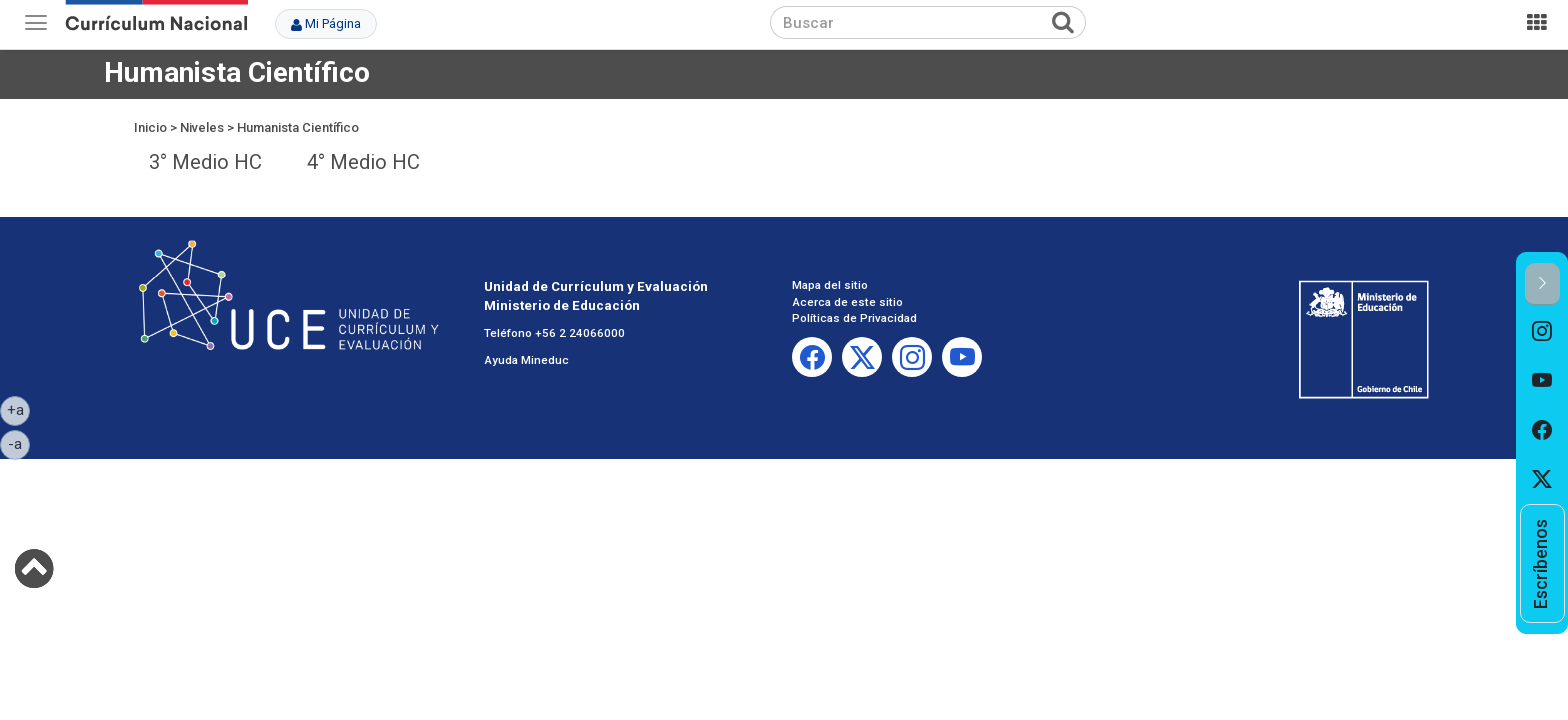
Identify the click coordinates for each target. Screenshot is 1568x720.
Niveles (202, 127)
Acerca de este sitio (847, 302)
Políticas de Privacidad (854, 318)
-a (19, 443)
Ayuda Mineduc (526, 360)
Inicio (150, 127)
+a (19, 409)
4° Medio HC (363, 162)
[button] (1542, 284)
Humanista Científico (298, 127)
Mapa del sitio (830, 285)
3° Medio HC (205, 162)
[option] (1542, 331)
